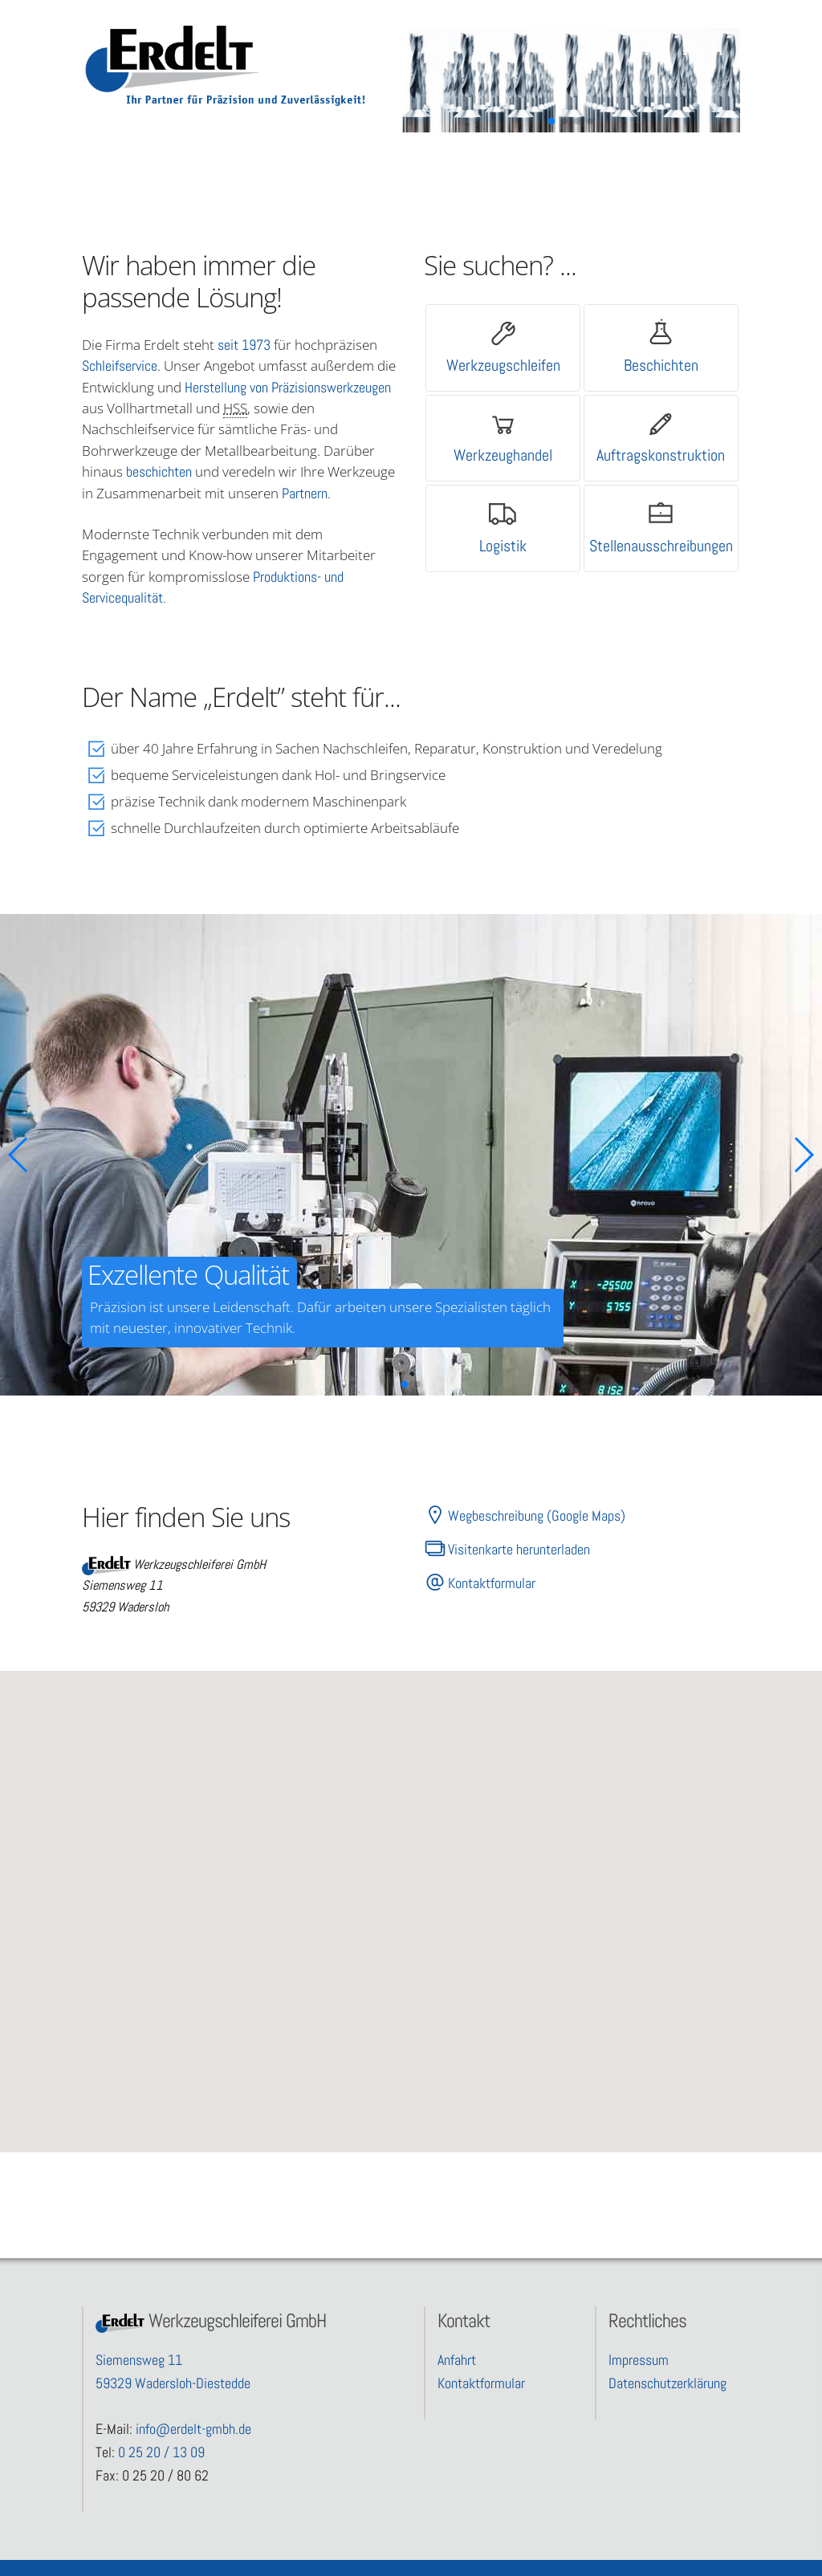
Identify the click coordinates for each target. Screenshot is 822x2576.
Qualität (255, 163)
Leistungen (139, 163)
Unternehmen (486, 163)
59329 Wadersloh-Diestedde (173, 2383)
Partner (371, 163)
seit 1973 (244, 344)
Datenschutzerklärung (667, 2383)
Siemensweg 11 (139, 2359)
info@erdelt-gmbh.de (193, 2429)
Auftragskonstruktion (660, 455)
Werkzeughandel (503, 455)
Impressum (638, 2359)
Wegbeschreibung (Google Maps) (524, 1515)
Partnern (305, 493)
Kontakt (602, 163)
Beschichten (661, 365)
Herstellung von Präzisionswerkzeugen (288, 387)
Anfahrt (456, 2359)
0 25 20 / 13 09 (161, 2452)
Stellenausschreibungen (661, 545)
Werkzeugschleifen (503, 365)
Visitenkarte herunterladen (507, 1549)
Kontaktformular (479, 1582)
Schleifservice (119, 365)
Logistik (503, 545)
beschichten (159, 471)
